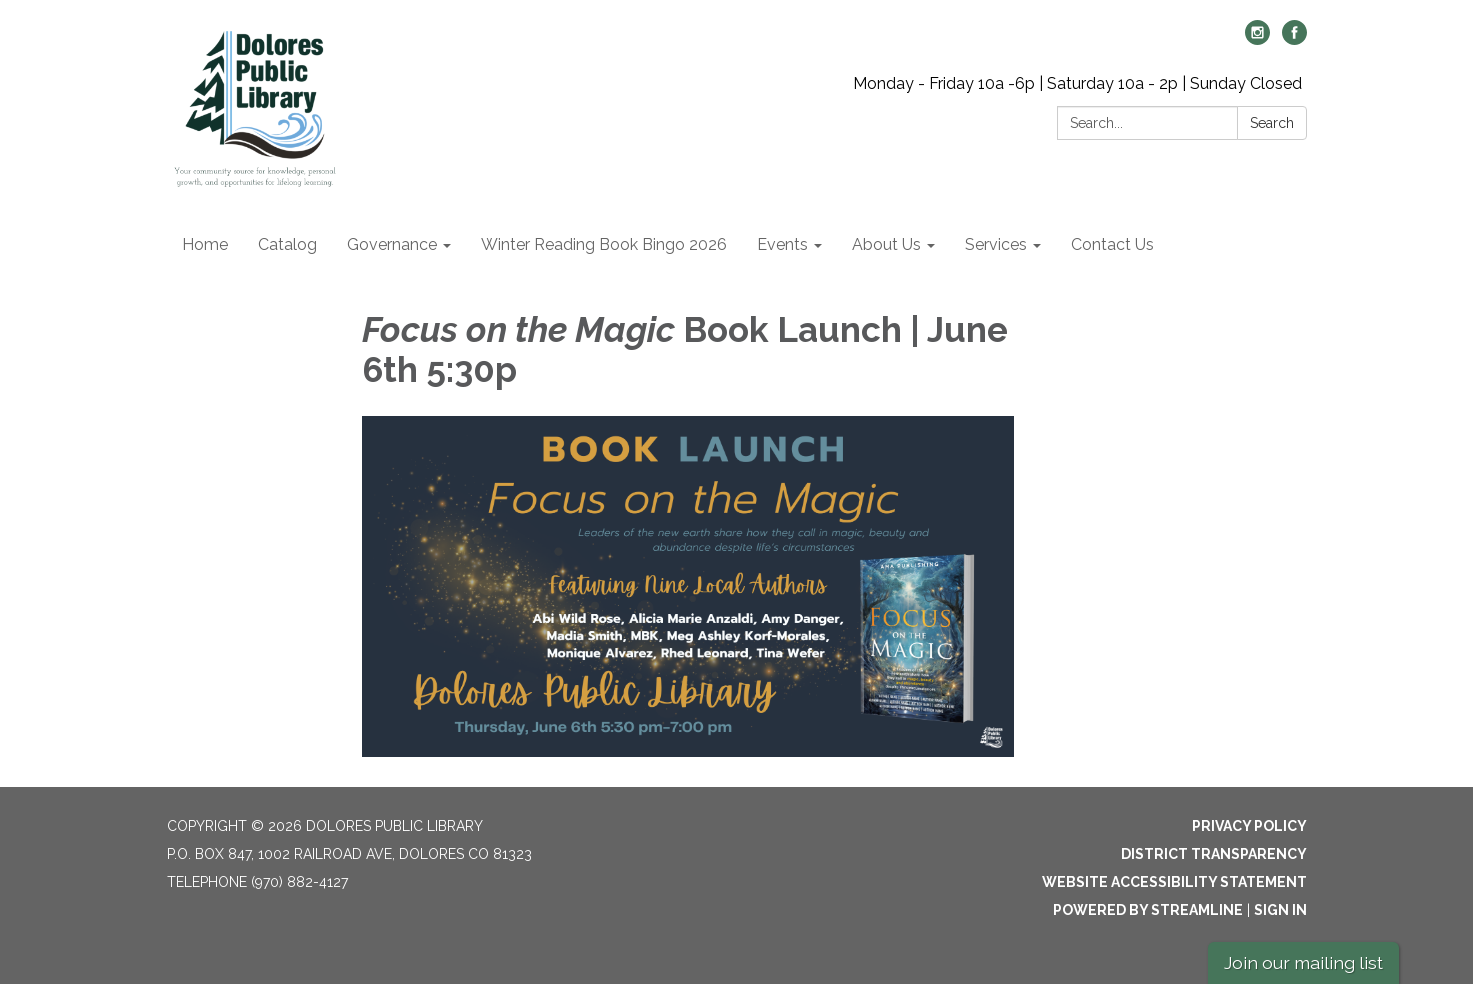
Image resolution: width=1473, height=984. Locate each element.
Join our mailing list (1303, 962)
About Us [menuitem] (886, 244)
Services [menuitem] (996, 244)
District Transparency (1214, 854)
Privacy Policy (1249, 826)
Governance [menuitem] (392, 244)
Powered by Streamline (1148, 910)
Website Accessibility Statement (1174, 882)
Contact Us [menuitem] (1112, 244)
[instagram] (1257, 39)
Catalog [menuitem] (287, 244)
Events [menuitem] (782, 244)
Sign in (1280, 910)
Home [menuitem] (205, 244)
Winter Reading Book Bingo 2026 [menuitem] (604, 244)
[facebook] (1294, 39)
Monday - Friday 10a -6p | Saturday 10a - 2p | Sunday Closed (1077, 83)
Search (1272, 123)
